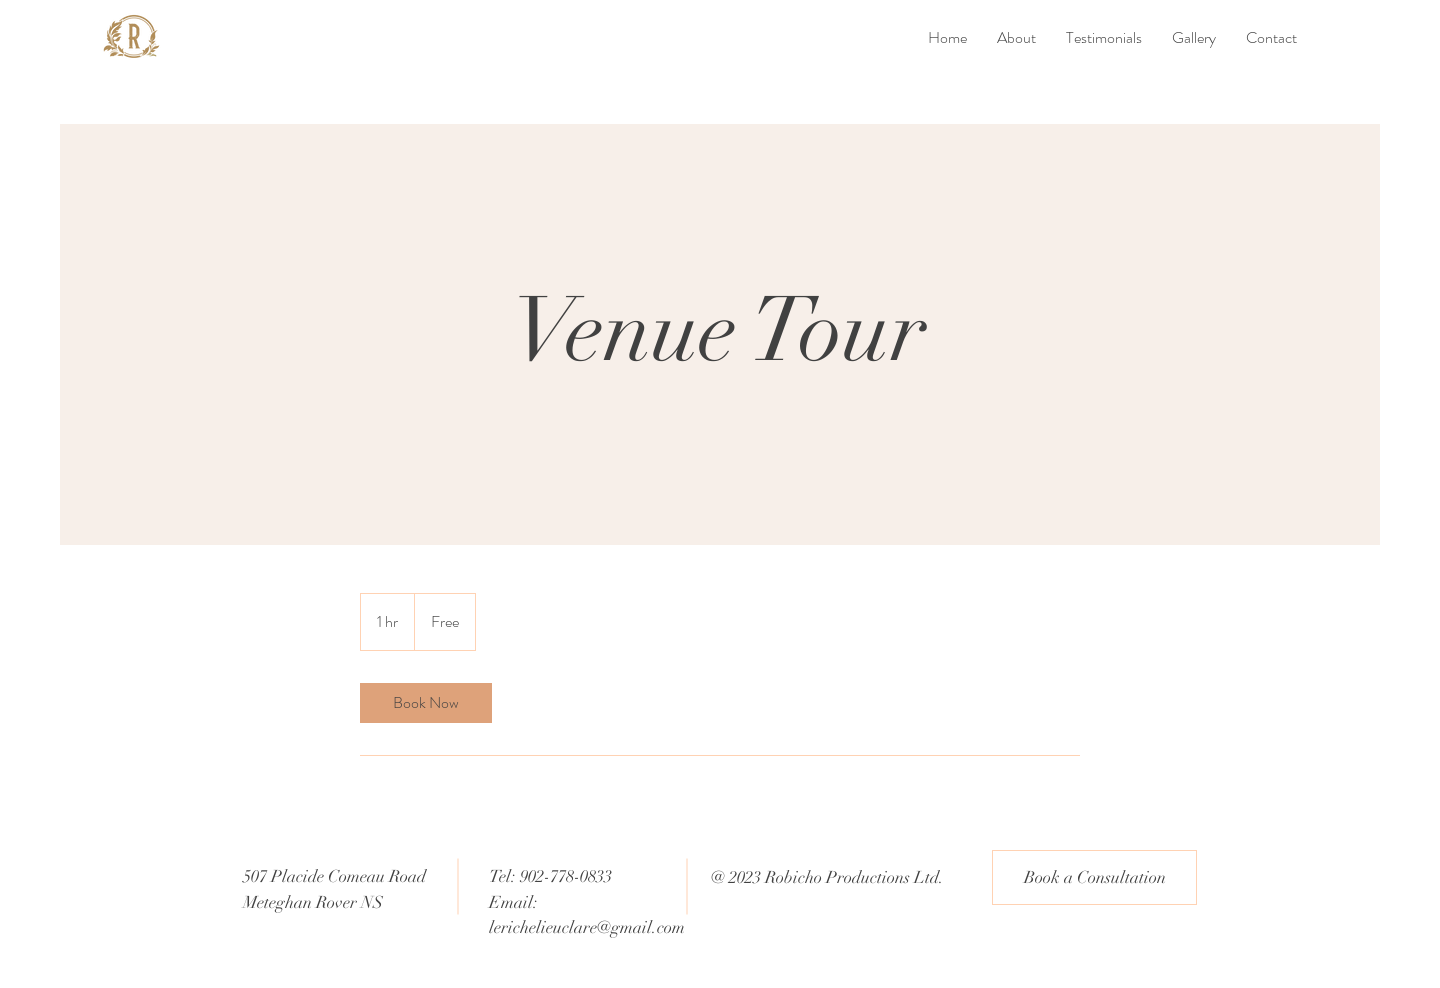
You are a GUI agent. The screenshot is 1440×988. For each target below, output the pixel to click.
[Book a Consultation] (1094, 877)
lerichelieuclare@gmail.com (587, 927)
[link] (426, 703)
